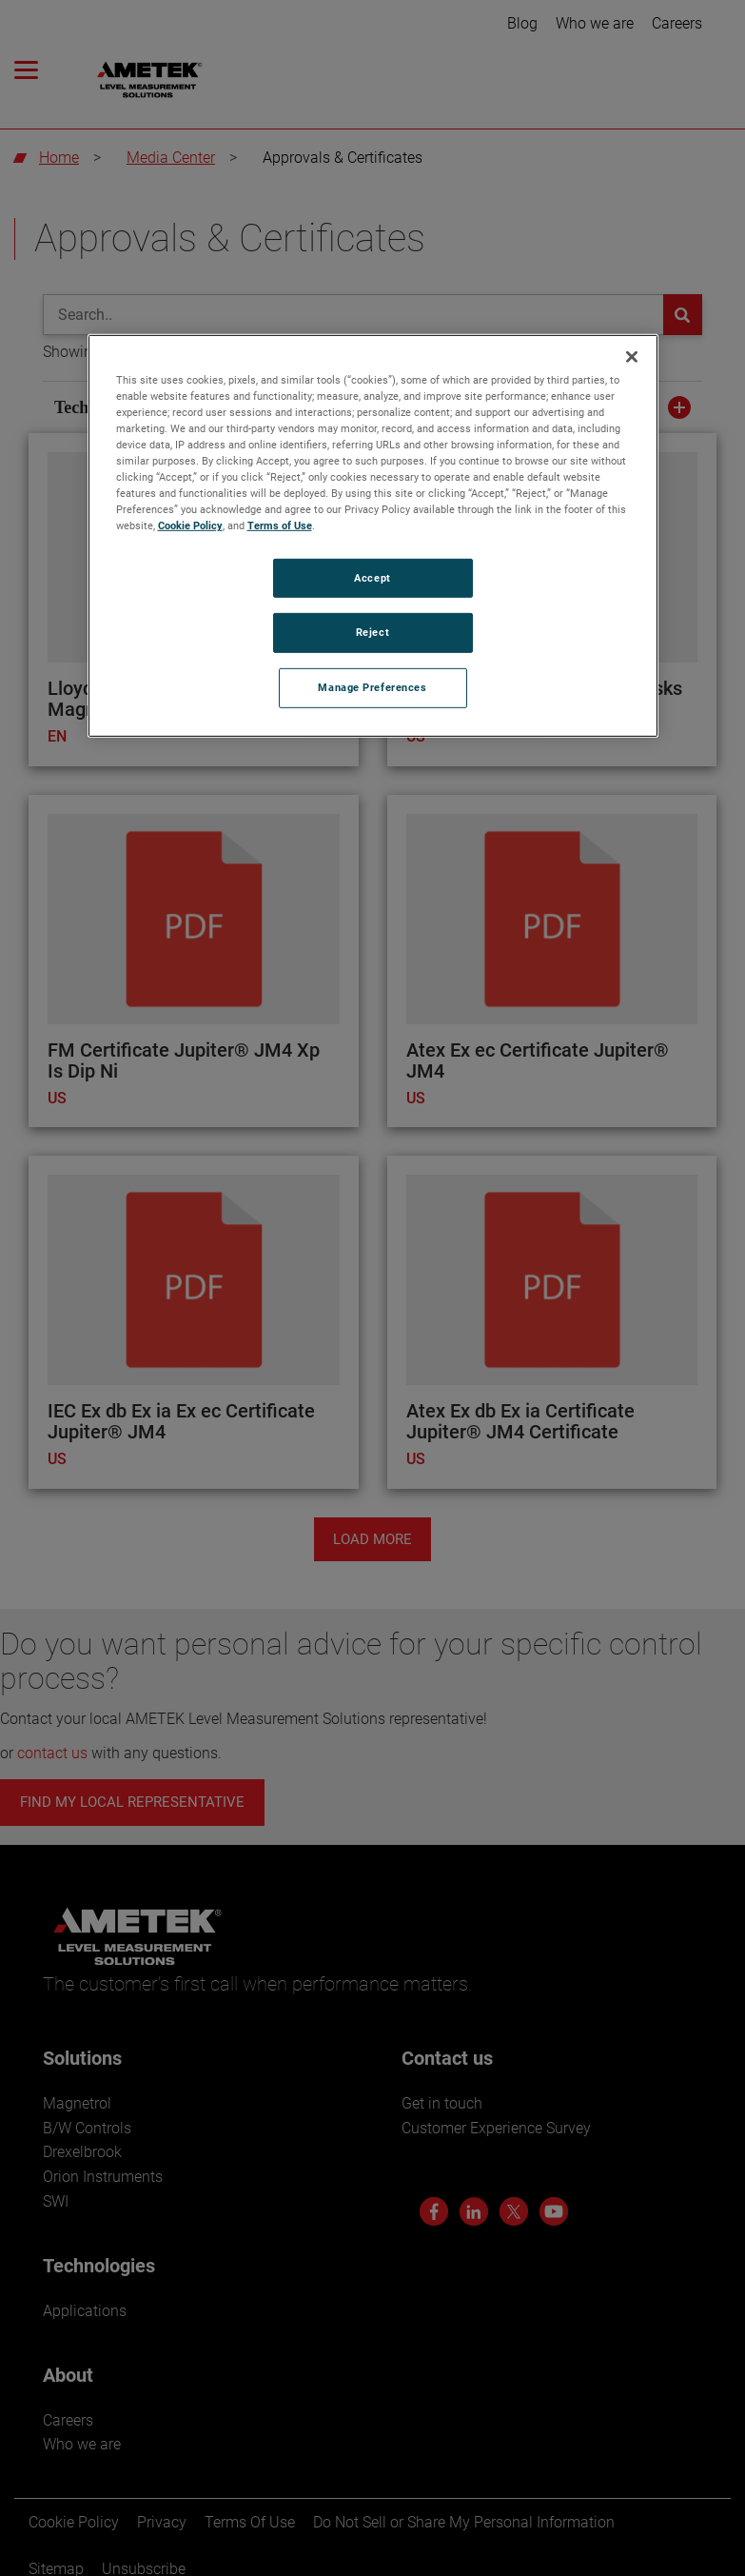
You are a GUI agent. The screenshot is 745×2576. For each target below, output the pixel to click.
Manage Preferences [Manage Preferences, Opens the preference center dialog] (372, 687)
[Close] (632, 357)
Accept (372, 577)
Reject (372, 632)
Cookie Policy (190, 525)
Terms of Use (279, 525)
